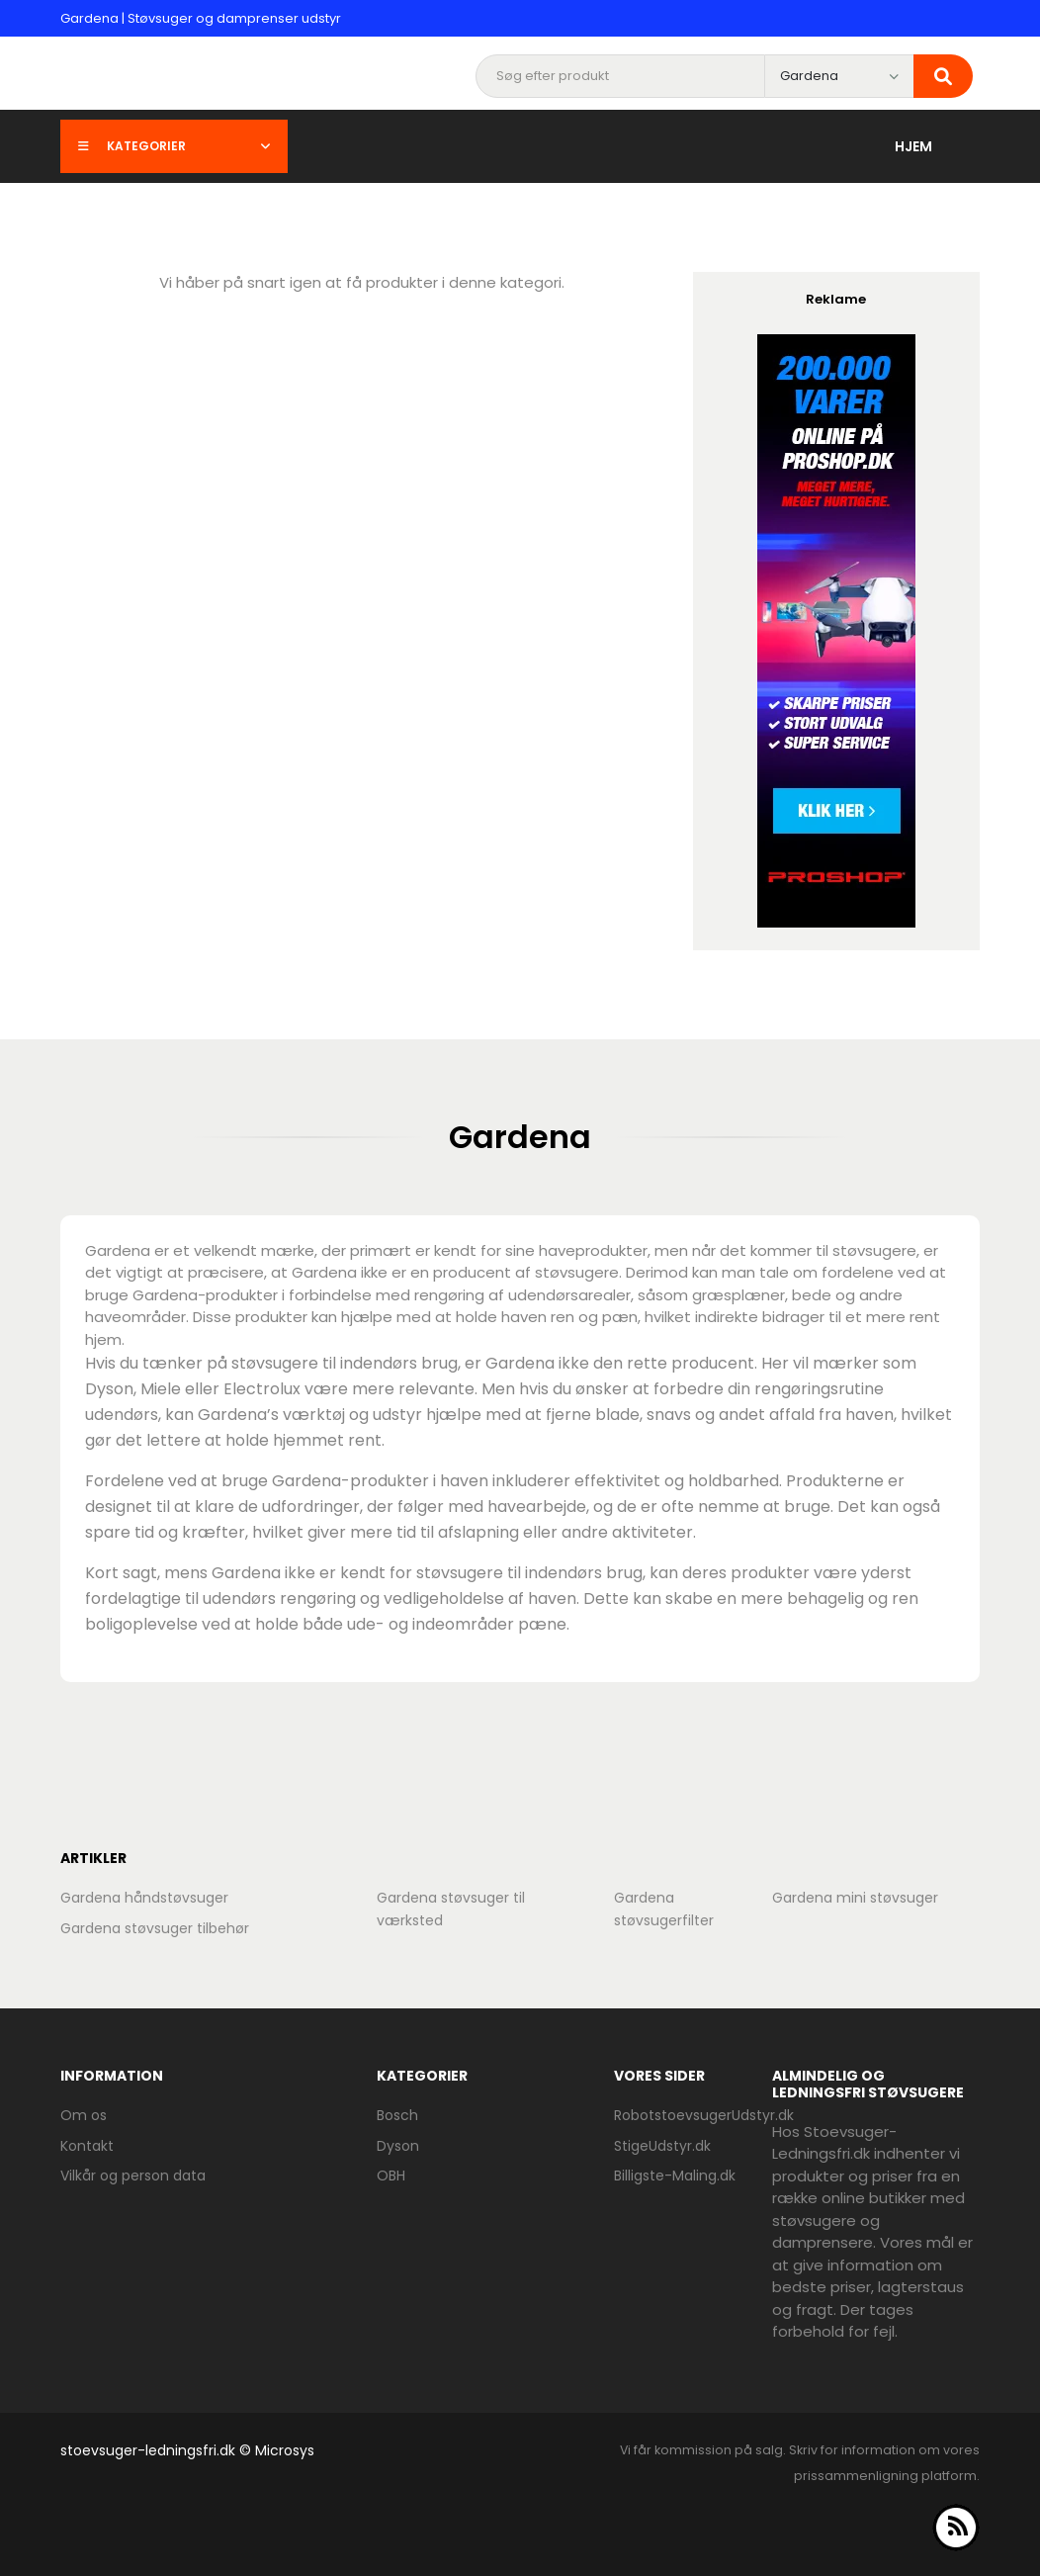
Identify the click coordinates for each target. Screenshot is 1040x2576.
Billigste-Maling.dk (675, 2175)
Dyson (398, 2146)
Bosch (397, 2115)
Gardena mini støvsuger (855, 1898)
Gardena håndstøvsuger (144, 1898)
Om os (83, 2115)
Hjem (913, 146)
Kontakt (87, 2146)
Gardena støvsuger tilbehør (154, 1928)
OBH (391, 2175)
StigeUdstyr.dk (662, 2146)
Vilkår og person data (133, 2175)
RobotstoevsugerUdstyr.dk (704, 2115)
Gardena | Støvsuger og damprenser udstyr (200, 18)
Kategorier (174, 145)
